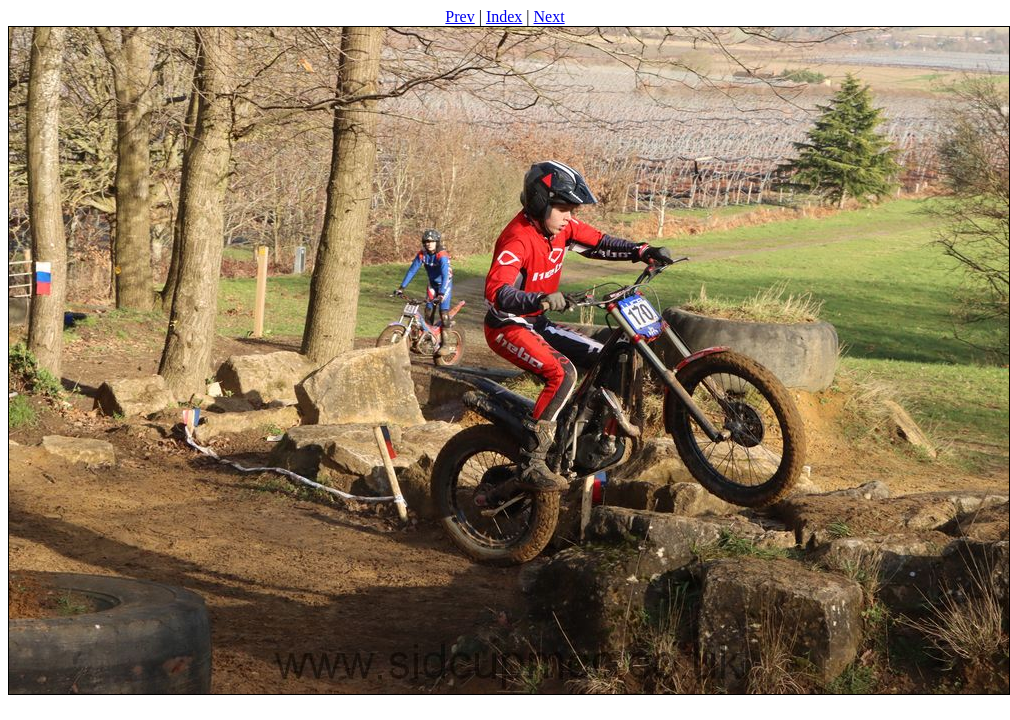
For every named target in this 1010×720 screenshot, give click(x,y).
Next (549, 16)
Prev (459, 16)
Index (504, 16)
